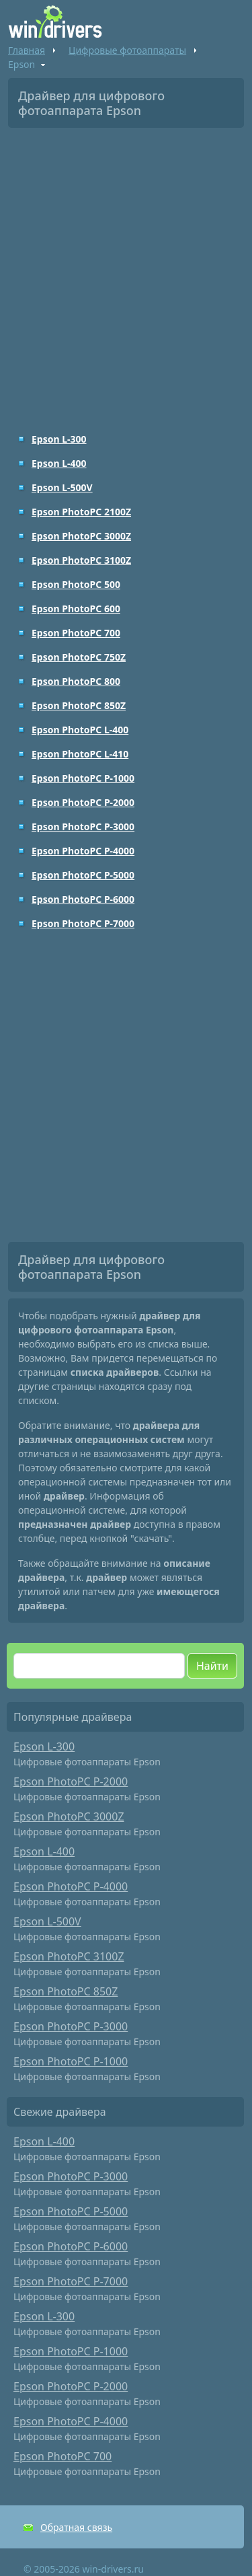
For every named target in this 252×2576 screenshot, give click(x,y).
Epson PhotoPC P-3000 (83, 826)
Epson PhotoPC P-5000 (83, 875)
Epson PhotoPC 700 (76, 632)
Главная (26, 50)
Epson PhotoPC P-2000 (83, 802)
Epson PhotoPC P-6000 (83, 899)
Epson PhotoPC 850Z (79, 705)
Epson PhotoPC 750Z (79, 657)
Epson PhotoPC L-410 (80, 753)
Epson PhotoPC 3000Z (81, 535)
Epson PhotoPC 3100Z (81, 560)
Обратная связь (76, 2527)
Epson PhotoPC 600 (76, 608)
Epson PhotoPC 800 (76, 681)
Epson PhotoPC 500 (76, 584)
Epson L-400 (59, 463)
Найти (212, 1665)
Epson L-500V (62, 487)
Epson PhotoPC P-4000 (83, 850)
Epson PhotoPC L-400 (80, 729)
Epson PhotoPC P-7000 (83, 923)
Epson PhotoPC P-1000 (83, 778)
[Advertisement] (126, 271)
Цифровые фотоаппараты (127, 50)
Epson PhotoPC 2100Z (81, 511)
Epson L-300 (59, 439)
